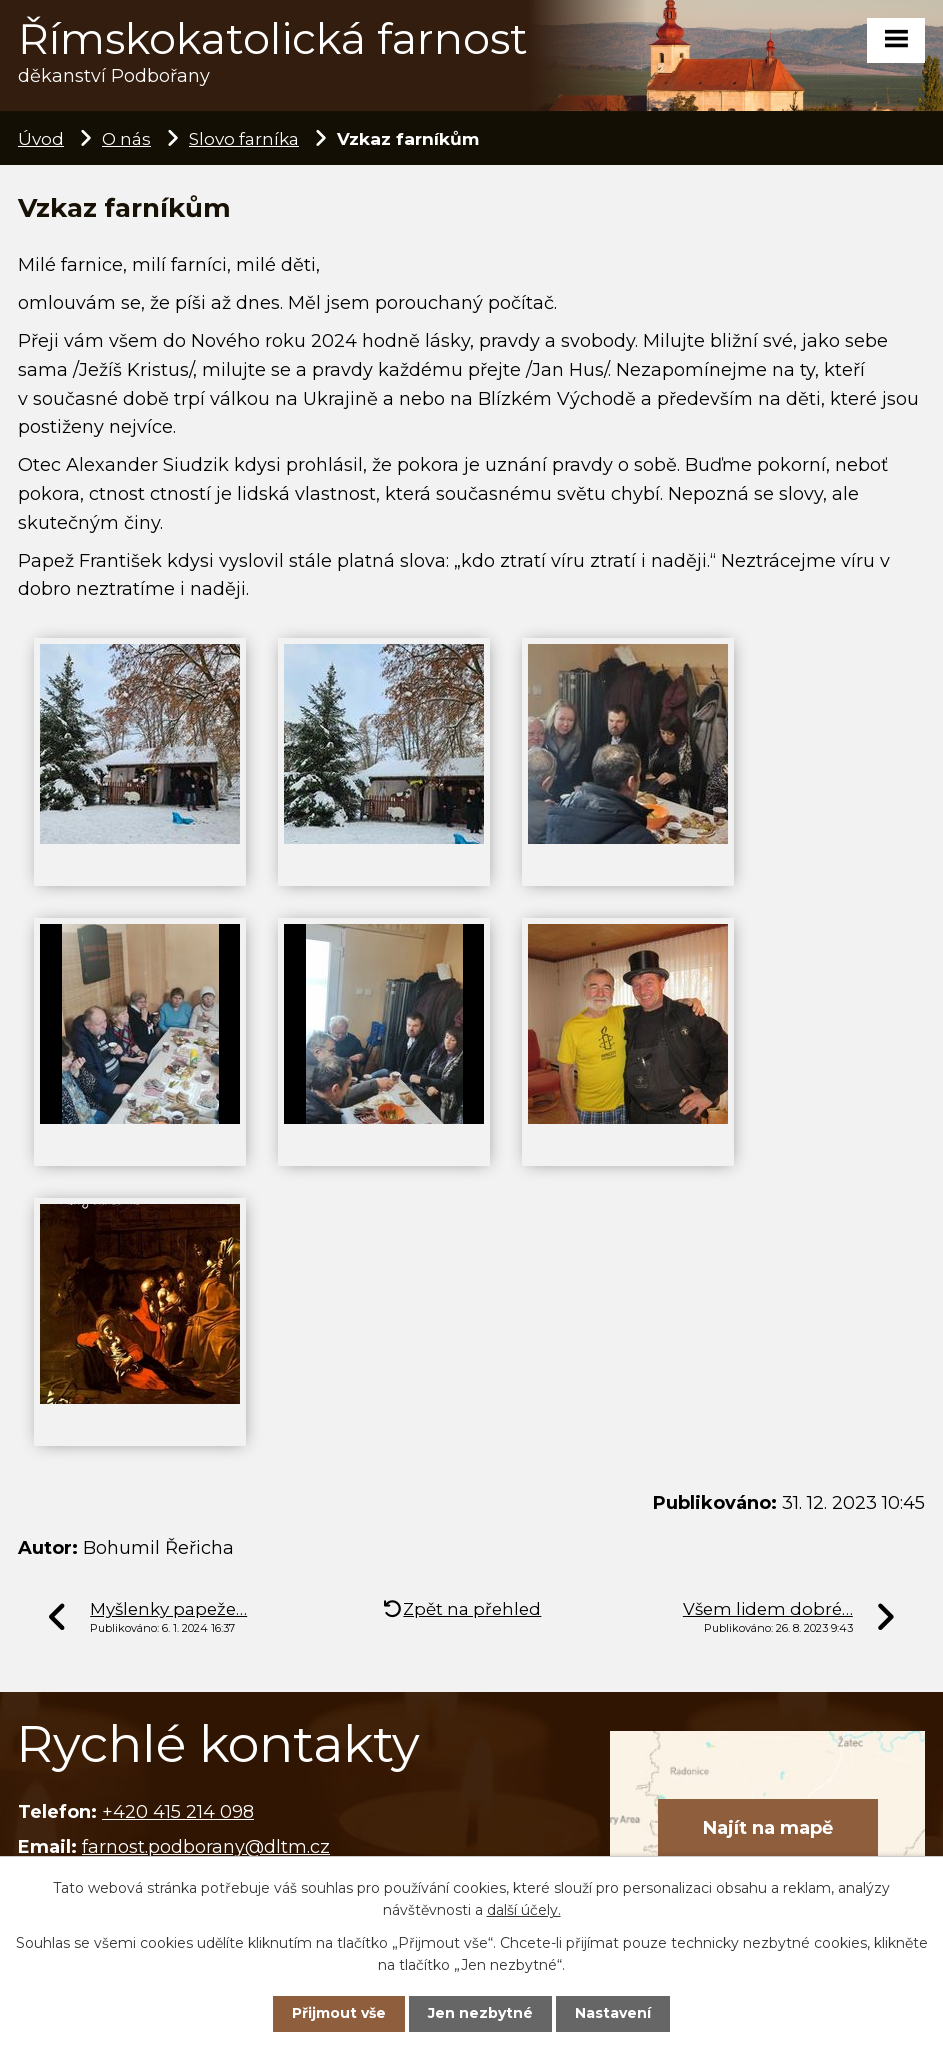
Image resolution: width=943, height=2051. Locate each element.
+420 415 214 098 (178, 1812)
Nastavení (613, 2013)
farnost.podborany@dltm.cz (206, 1847)
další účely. (524, 1910)
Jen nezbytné (480, 2013)
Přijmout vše (339, 2013)
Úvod (41, 138)
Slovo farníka (244, 138)
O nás (126, 138)
